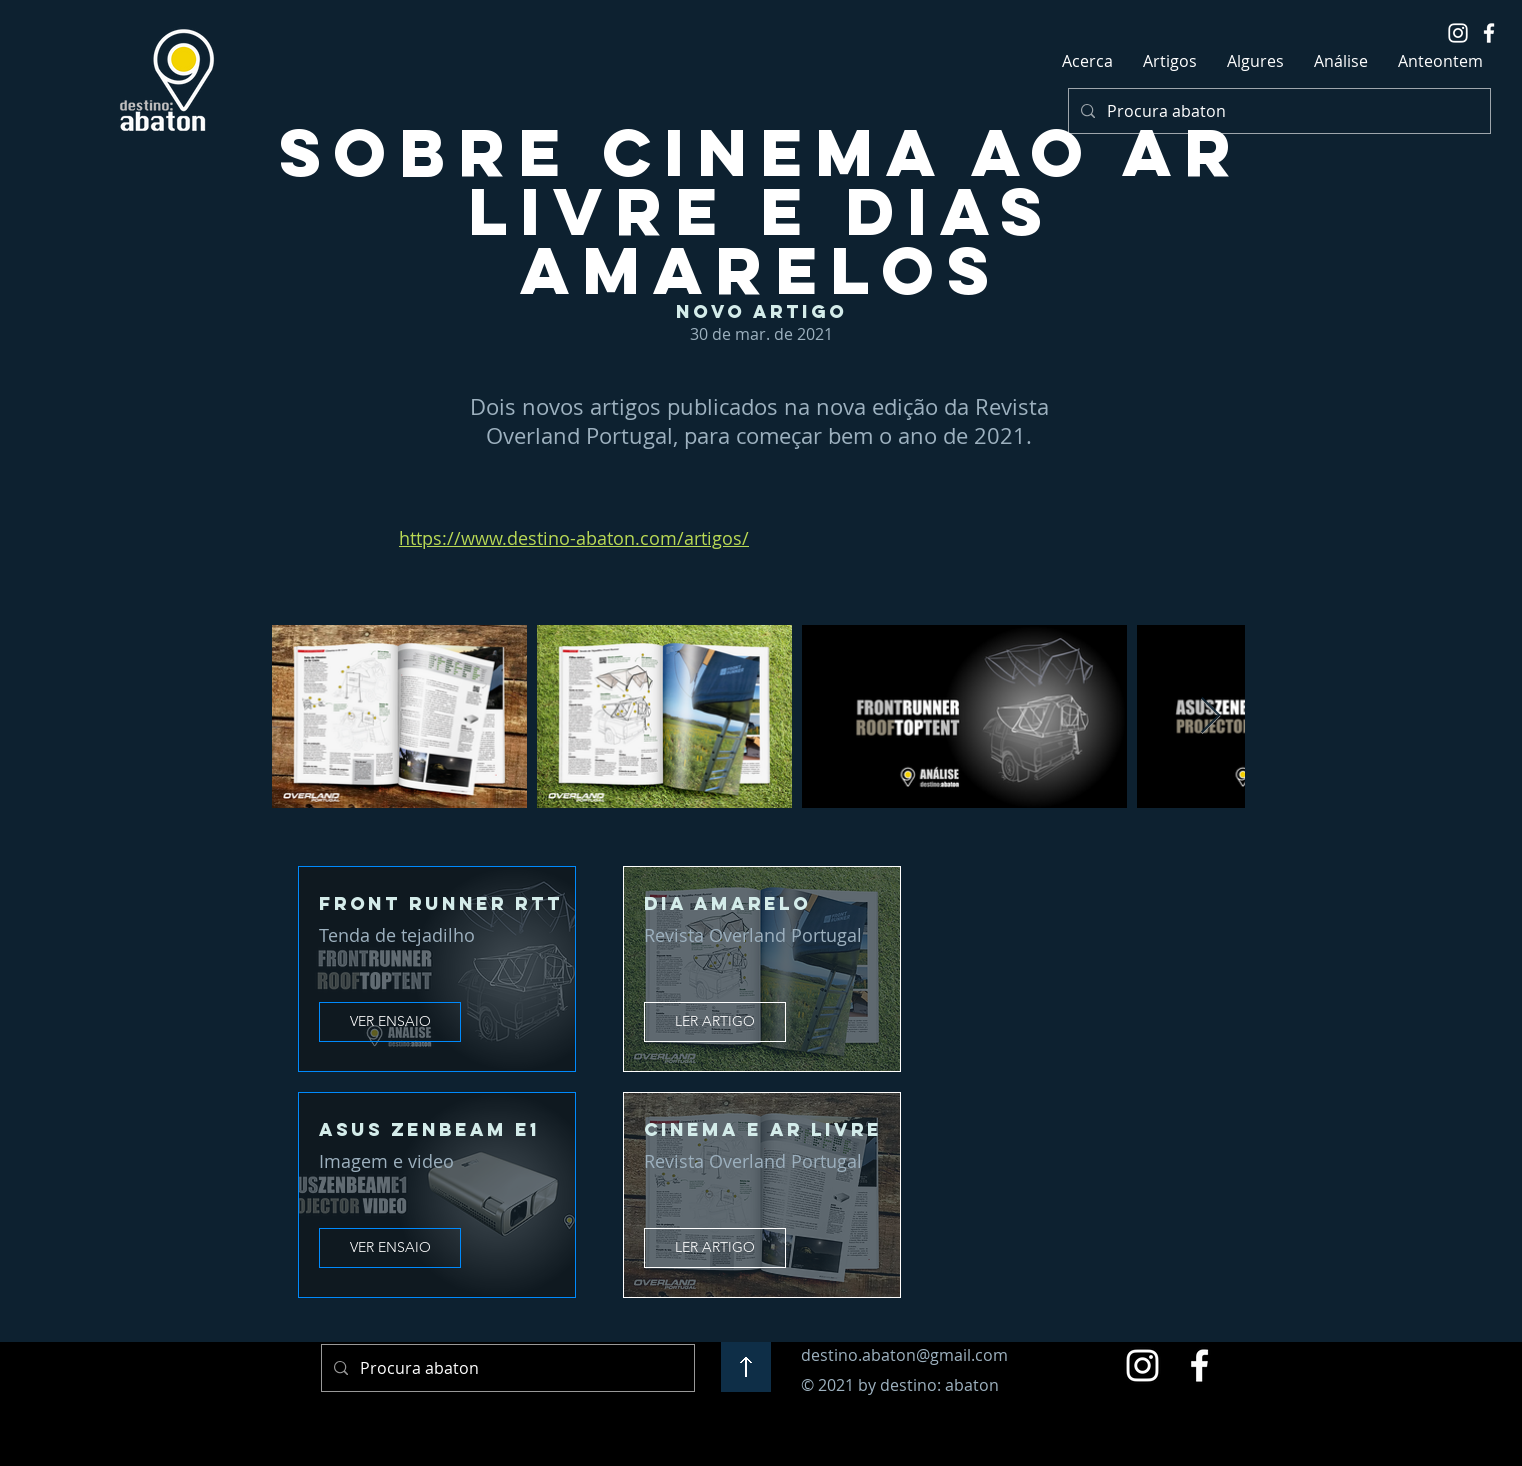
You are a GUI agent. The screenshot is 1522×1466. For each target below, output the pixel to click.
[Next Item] (1210, 716)
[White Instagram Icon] (1458, 33)
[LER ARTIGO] (715, 1022)
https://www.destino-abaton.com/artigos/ (574, 538)
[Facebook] (1199, 1365)
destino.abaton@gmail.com (904, 1355)
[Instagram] (1142, 1365)
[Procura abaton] (1277, 111)
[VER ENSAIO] (390, 1022)
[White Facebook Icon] (1489, 33)
